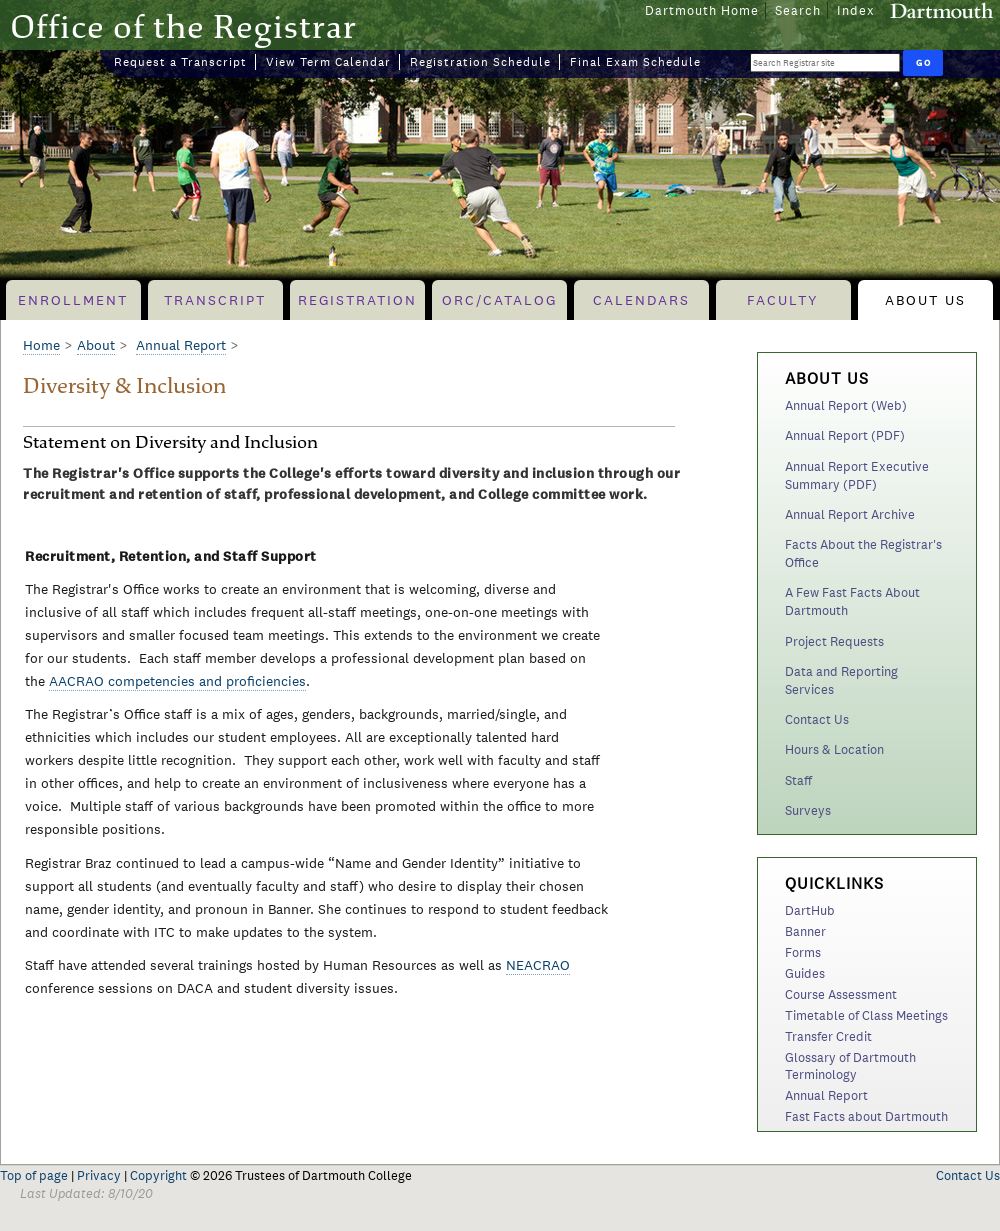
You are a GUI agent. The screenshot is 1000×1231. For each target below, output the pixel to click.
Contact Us (817, 719)
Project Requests (834, 641)
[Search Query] (825, 62)
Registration (357, 300)
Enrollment (73, 300)
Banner (805, 931)
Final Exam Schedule (635, 62)
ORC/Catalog (499, 300)
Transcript (215, 300)
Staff (798, 780)
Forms (803, 952)
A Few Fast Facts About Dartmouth (852, 601)
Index (856, 10)
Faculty (783, 300)
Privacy (99, 1175)
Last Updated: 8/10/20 (86, 1193)
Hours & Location (834, 749)
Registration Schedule (480, 62)
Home (41, 345)
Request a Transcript (180, 62)
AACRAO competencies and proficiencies (177, 681)
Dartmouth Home (702, 10)
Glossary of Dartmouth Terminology (850, 1066)
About (96, 345)
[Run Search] (923, 63)
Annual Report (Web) (846, 405)
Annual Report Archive (850, 514)
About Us (925, 300)
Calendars (641, 300)
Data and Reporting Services (841, 680)
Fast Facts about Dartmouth (866, 1116)
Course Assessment (841, 994)
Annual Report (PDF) (845, 435)
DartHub (810, 910)
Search (798, 10)
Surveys (808, 810)
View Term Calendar (328, 62)
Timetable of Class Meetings (866, 1015)
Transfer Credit (828, 1036)
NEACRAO (538, 965)
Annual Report (826, 1095)
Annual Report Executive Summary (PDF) (857, 475)
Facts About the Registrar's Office (863, 553)
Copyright (158, 1175)
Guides (805, 973)
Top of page (34, 1175)
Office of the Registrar (183, 26)
